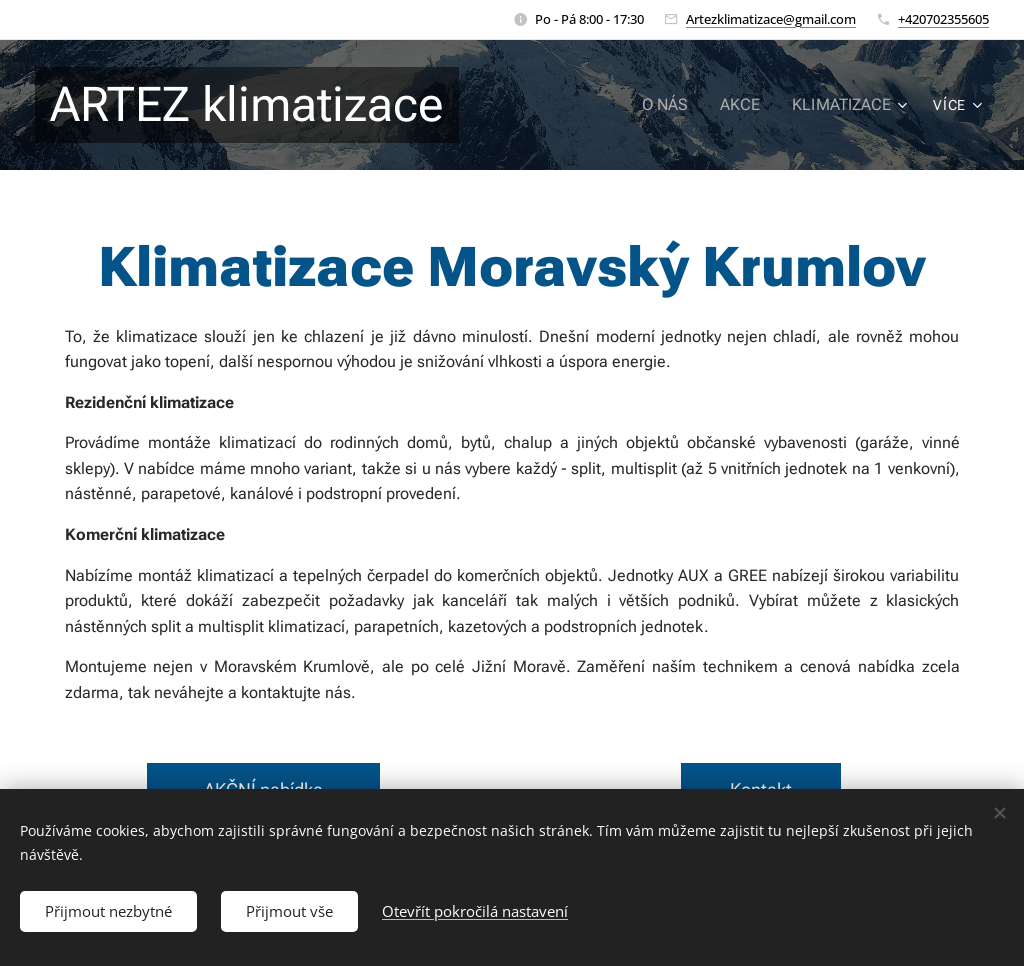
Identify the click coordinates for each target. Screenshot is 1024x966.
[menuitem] (678, 105)
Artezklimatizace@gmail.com (771, 19)
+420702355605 (943, 19)
